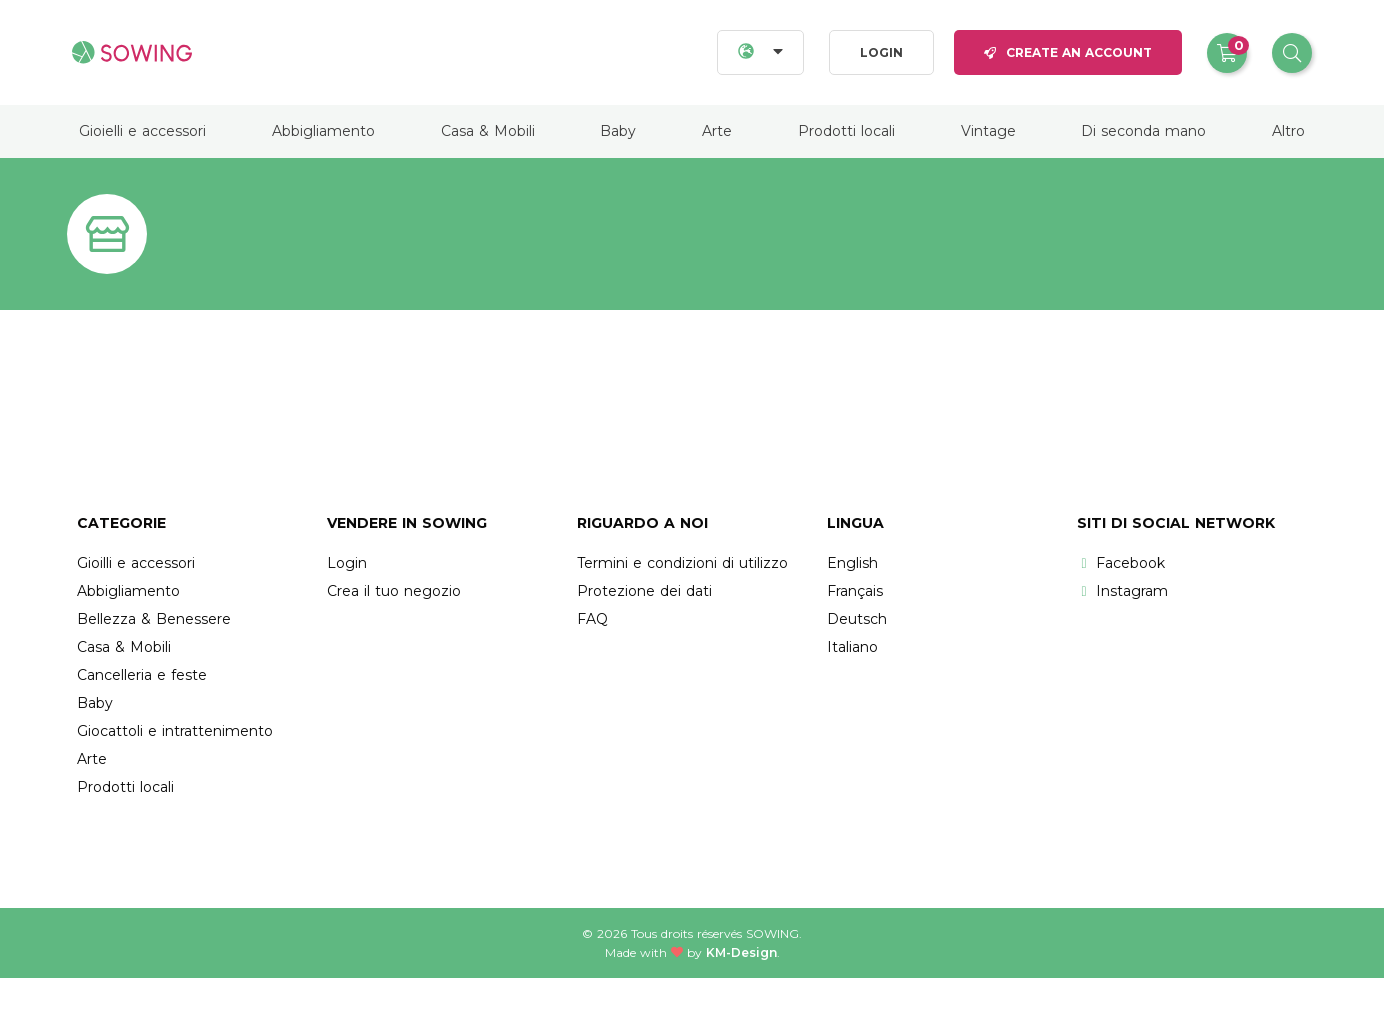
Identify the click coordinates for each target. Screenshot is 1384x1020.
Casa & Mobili (488, 131)
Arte (717, 131)
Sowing (772, 933)
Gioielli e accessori (142, 131)
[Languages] (760, 52)
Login (881, 52)
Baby (618, 131)
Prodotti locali (846, 131)
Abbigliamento (323, 131)
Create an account (1068, 52)
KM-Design (741, 952)
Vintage (988, 131)
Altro (1288, 131)
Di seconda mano (1143, 131)
